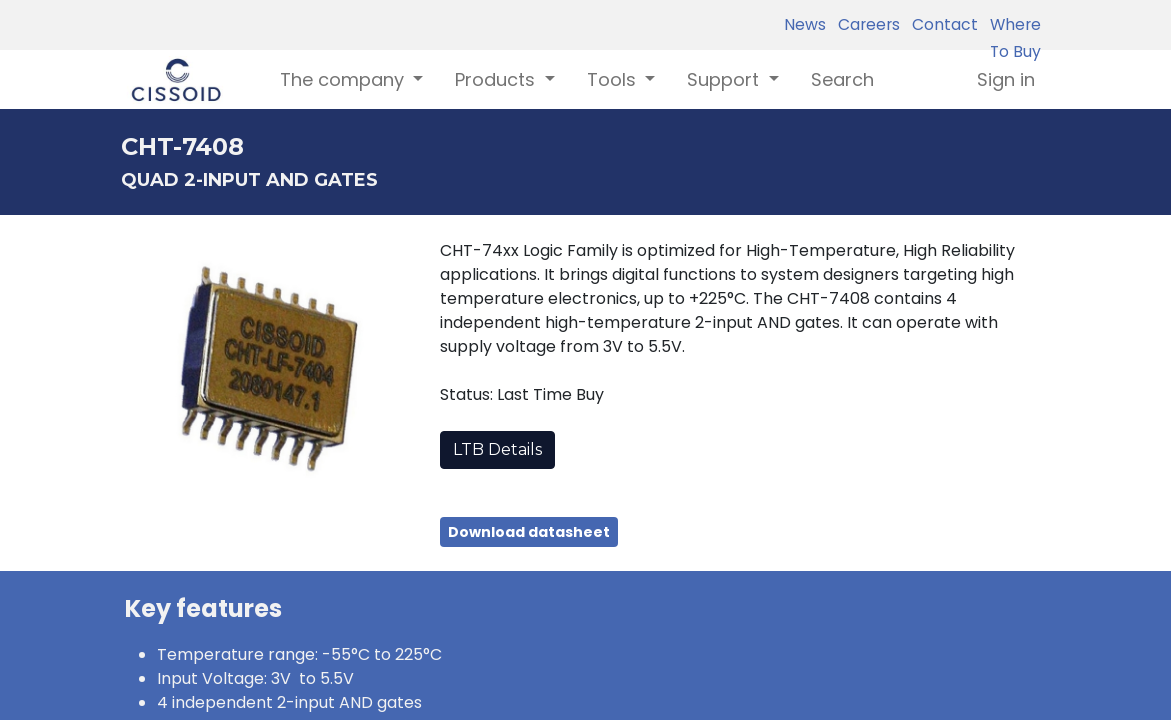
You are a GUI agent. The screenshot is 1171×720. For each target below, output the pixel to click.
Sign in (1006, 79)
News (805, 24)
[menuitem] (842, 79)
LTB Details (497, 449)
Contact (941, 24)
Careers (865, 24)
